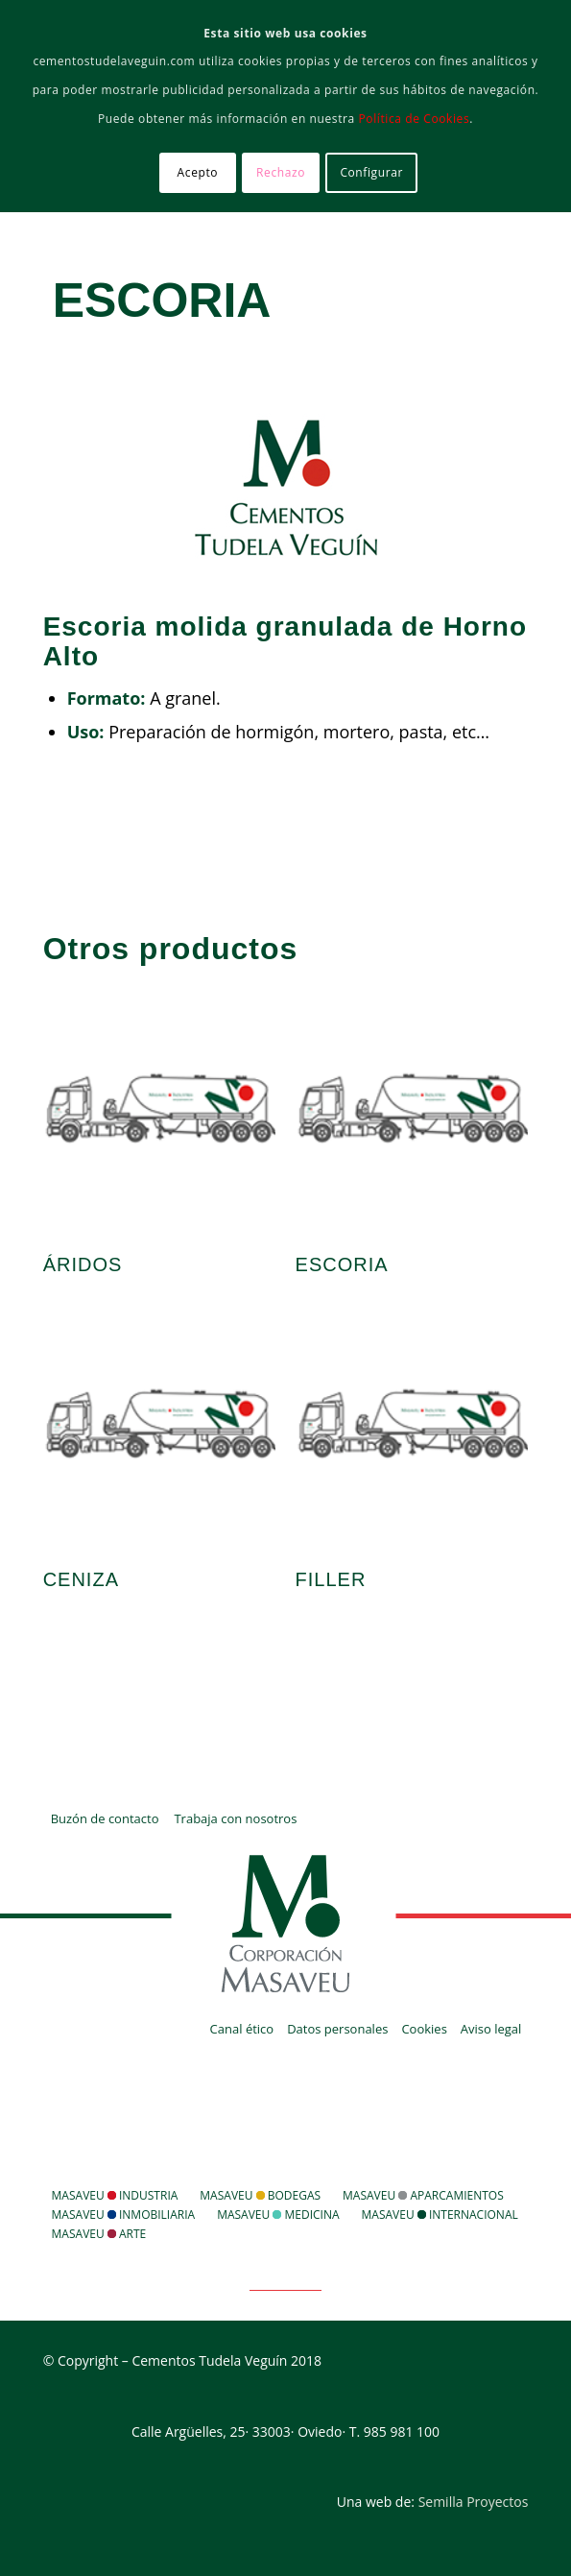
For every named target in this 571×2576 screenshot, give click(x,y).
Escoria (162, 300)
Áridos (83, 1264)
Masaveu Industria (115, 2195)
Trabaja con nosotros (235, 1818)
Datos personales (337, 2028)
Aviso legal (491, 2028)
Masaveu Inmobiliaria (124, 2214)
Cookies (423, 2028)
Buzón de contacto (105, 1818)
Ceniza (81, 1579)
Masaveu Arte (99, 2234)
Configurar (371, 172)
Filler (331, 1579)
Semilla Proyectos (473, 2501)
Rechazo (280, 172)
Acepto (198, 172)
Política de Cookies (414, 118)
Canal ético (242, 2028)
